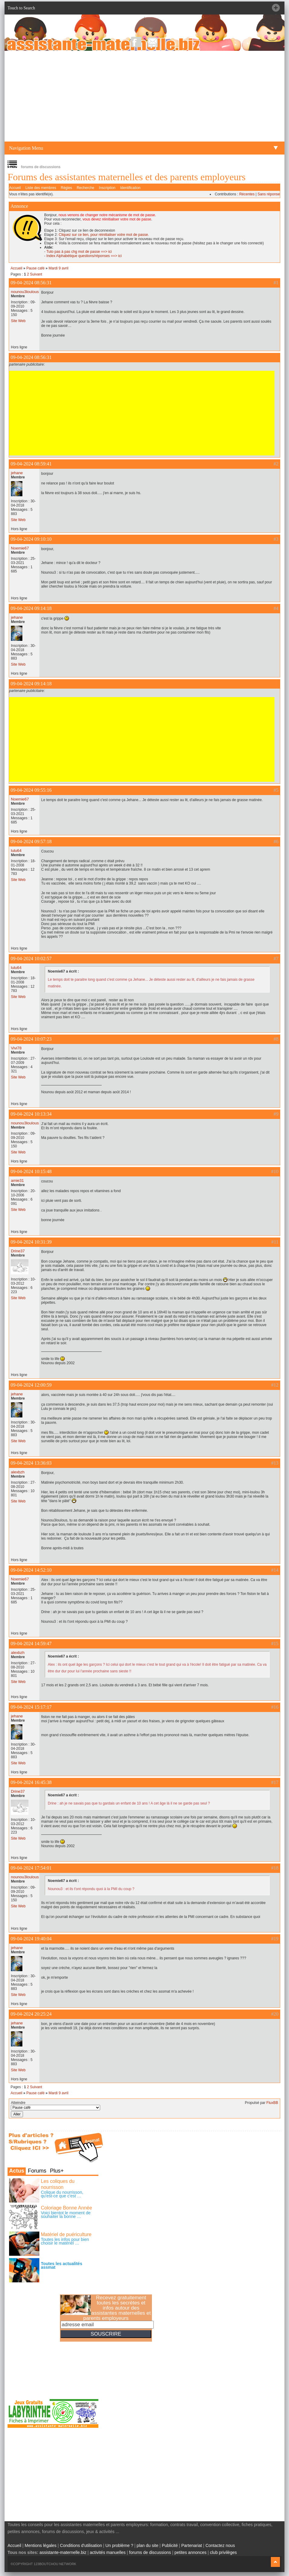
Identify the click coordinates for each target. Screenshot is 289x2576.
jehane (17, 473)
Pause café (35, 268)
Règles (66, 188)
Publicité (170, 2545)
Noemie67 (20, 548)
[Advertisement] (144, 96)
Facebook (136, 42)
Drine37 (18, 1251)
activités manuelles (108, 2552)
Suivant (36, 274)
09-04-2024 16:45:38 (31, 1782)
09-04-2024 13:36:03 (31, 1463)
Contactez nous (220, 2545)
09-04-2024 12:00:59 (31, 1384)
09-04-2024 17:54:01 (31, 1867)
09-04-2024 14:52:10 (31, 1570)
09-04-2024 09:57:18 (31, 841)
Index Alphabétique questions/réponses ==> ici (84, 256)
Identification (130, 188)
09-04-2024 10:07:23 (31, 1039)
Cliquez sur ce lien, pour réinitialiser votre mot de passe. (104, 235)
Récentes (247, 194)
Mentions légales (41, 2545)
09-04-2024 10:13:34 (31, 1114)
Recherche (85, 188)
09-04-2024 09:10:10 (31, 539)
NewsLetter (152, 42)
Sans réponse (269, 194)
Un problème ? (119, 2545)
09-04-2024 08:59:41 (31, 463)
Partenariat (191, 2545)
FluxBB (272, 2103)
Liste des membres (40, 188)
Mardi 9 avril (58, 268)
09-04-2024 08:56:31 (31, 282)
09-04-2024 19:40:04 (31, 1938)
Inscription (107, 188)
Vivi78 (16, 1048)
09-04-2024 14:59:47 (31, 1643)
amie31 (17, 1180)
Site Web (18, 321)
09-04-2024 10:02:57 (31, 958)
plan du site (148, 2545)
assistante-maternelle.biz (63, 2552)
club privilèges (223, 2552)
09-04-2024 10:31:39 (31, 1241)
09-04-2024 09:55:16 (31, 790)
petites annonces (190, 2552)
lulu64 (16, 850)
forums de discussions (150, 2552)
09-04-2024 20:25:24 (31, 2014)
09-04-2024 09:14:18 (31, 608)
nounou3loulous (25, 291)
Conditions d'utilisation (81, 2545)
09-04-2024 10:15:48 (31, 1171)
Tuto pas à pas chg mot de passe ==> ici (79, 251)
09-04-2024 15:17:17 (31, 1707)
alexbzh (18, 1472)
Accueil (15, 188)
